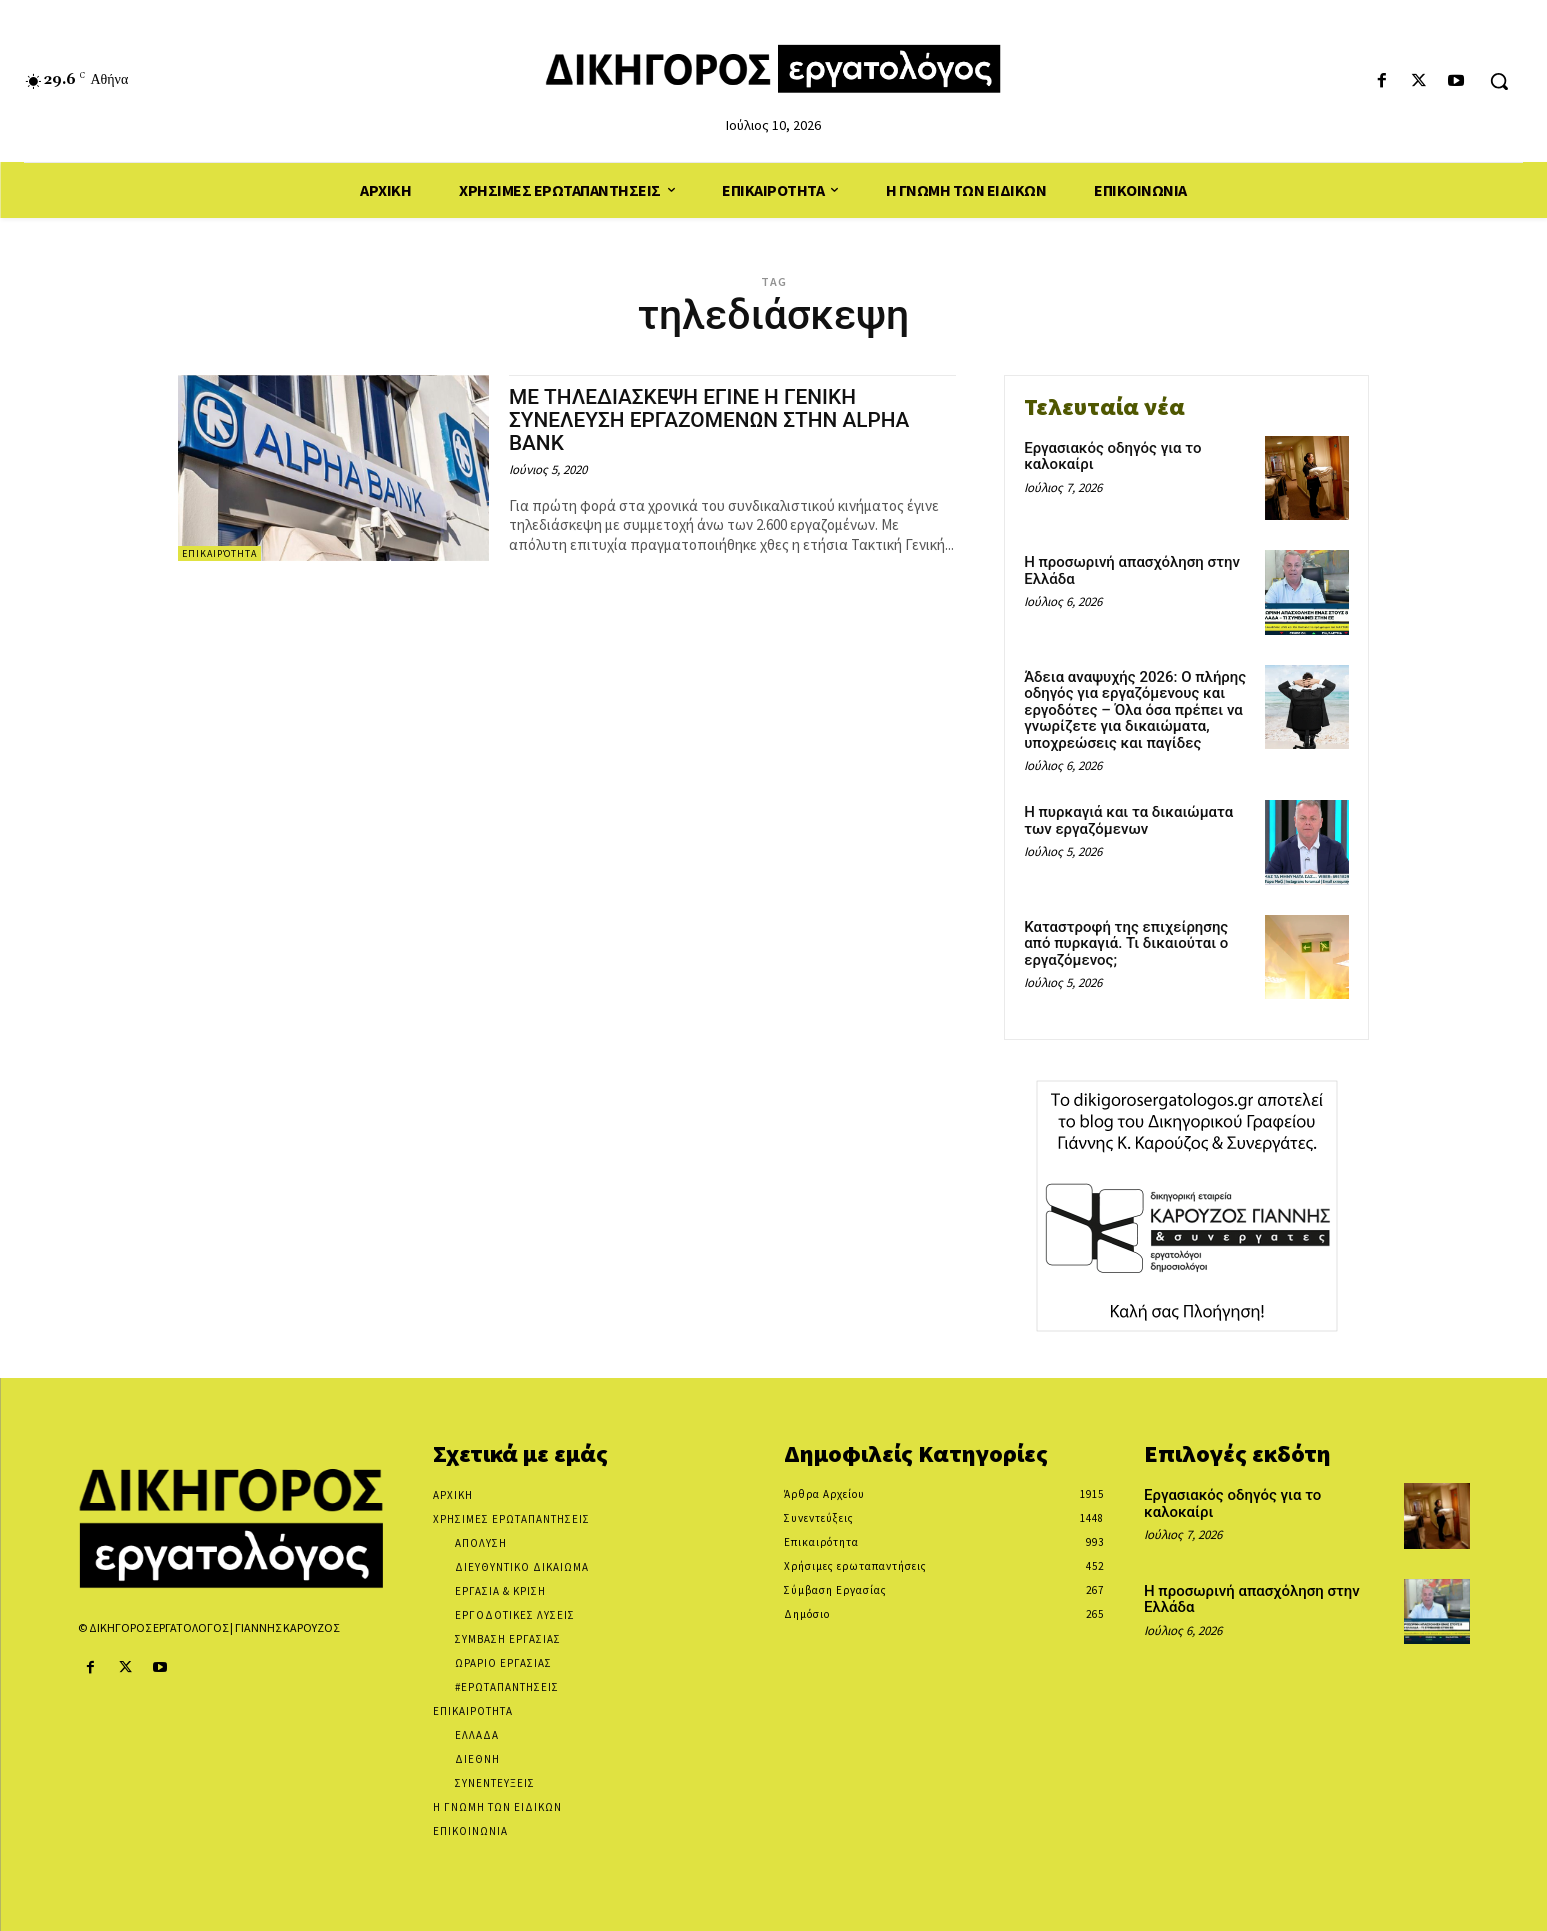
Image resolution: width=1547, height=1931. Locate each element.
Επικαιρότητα (219, 553)
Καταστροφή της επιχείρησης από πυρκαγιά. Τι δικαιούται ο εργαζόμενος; (1126, 943)
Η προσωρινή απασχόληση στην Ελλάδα (1132, 570)
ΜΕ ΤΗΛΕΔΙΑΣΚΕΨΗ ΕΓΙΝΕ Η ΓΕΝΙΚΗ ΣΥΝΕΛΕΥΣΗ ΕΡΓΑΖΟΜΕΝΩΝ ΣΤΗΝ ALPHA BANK (711, 420)
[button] (1499, 81)
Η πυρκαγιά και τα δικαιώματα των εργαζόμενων (1128, 820)
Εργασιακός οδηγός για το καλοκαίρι (1112, 456)
